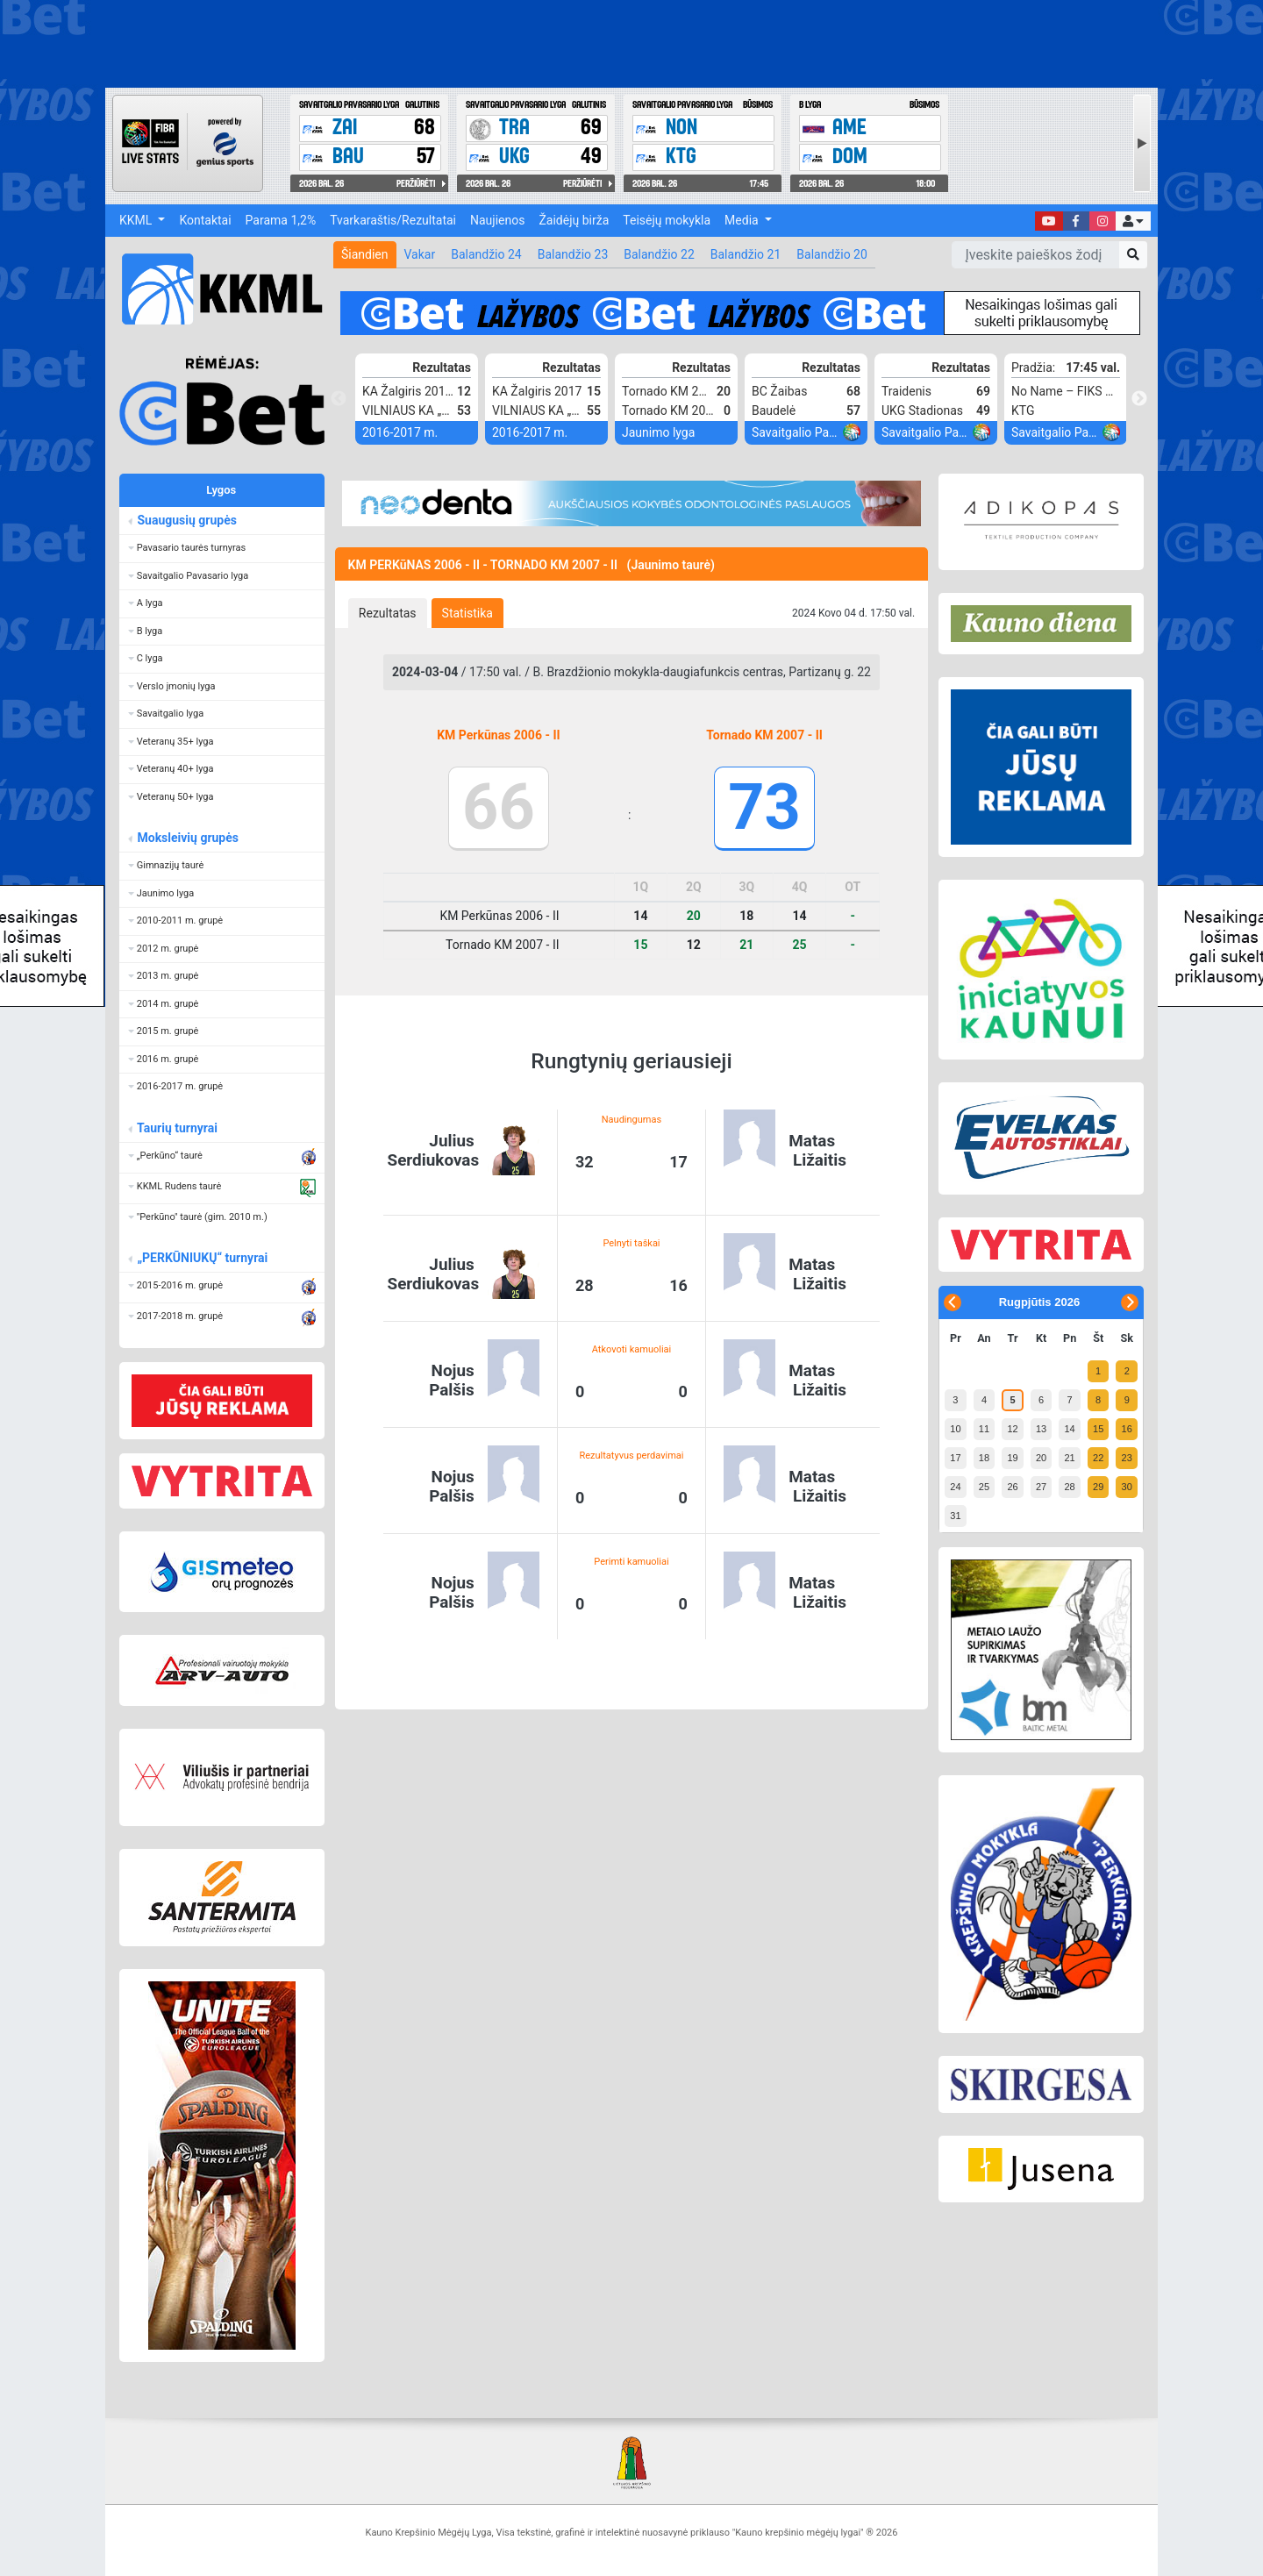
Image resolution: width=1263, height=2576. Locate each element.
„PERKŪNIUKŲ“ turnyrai (201, 1258)
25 (984, 1486)
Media (742, 220)
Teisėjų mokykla (666, 220)
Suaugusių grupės (186, 520)
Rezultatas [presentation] (388, 613)
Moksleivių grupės (187, 838)
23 (1127, 1457)
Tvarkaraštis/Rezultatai (393, 220)
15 (1098, 1429)
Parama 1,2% (281, 220)
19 (1012, 1457)
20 (1041, 1457)
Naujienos (497, 220)
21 (1069, 1457)
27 (1041, 1486)
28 (1069, 1486)
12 (1012, 1429)
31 (955, 1515)
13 (1041, 1429)
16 (1127, 1429)
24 (955, 1486)
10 (955, 1429)
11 (984, 1429)
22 (1098, 1457)
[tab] (387, 613)
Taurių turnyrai (176, 1128)
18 (984, 1457)
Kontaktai (205, 220)
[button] (1133, 221)
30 (1127, 1486)
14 (1069, 1429)
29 (1098, 1486)
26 (1012, 1486)
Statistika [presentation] (467, 613)
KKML (137, 220)
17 (955, 1457)
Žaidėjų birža (574, 220)
